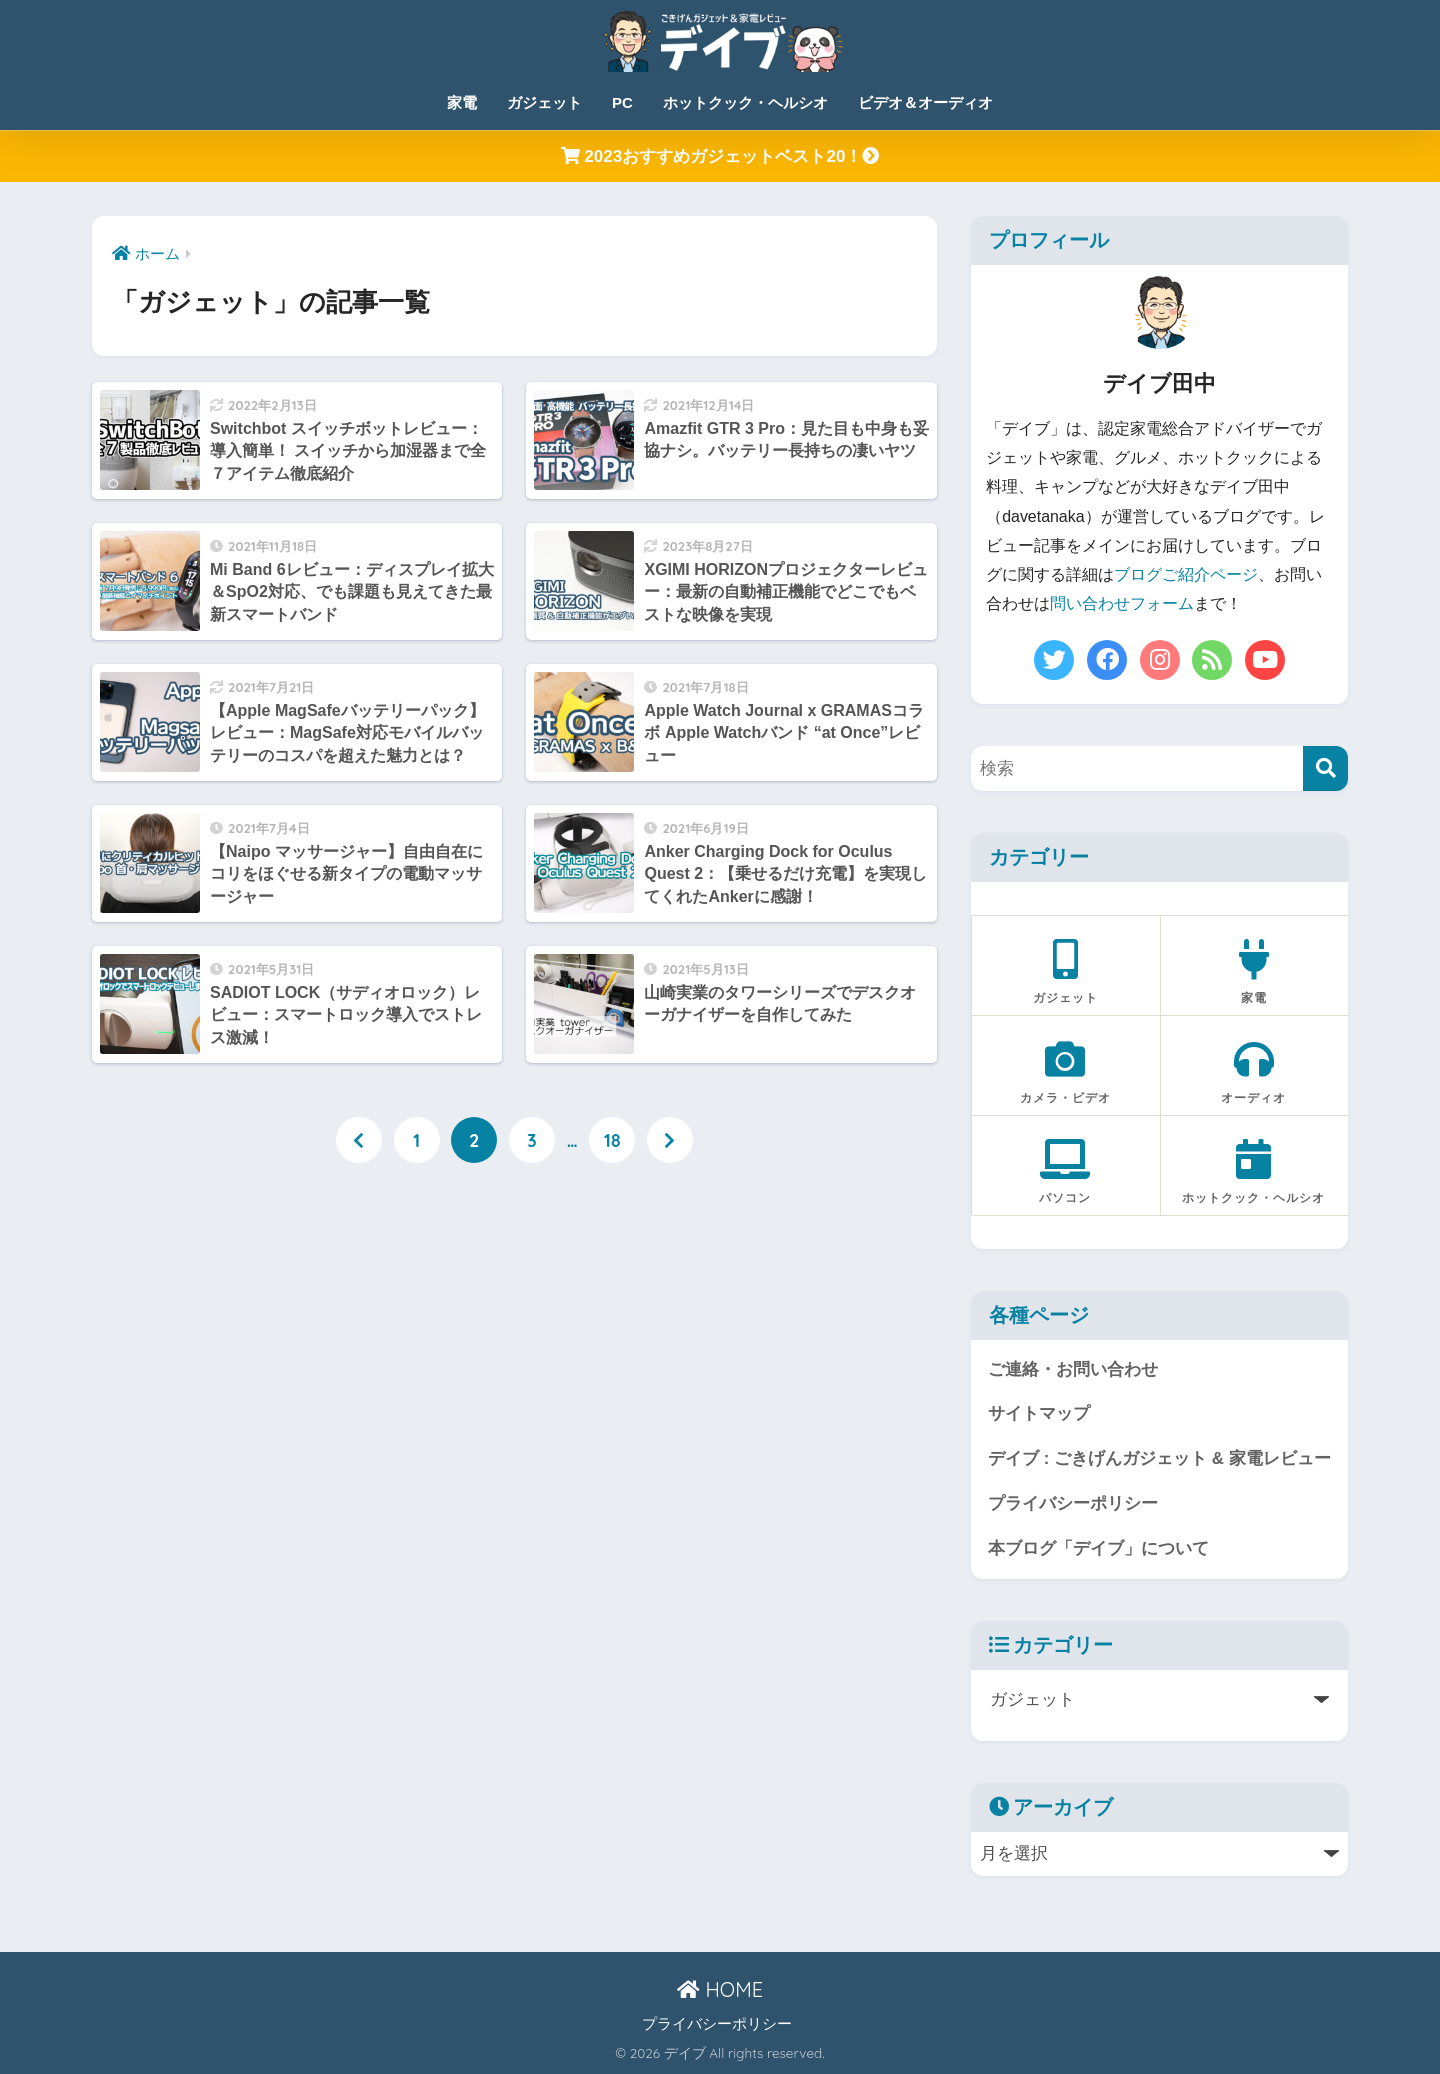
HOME (720, 1989)
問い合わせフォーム (1122, 603)
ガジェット (544, 102)
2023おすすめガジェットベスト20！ (720, 156)
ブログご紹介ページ (1186, 574)
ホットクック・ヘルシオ (745, 102)
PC (622, 102)
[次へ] (670, 1140)
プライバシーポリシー (1073, 1503)
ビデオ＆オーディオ (925, 102)
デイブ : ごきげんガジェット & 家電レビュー (1159, 1458)
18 (612, 1140)
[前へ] (359, 1140)
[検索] (1325, 768)
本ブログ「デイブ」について (1098, 1548)
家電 (462, 102)
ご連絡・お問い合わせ (1073, 1369)
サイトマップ (1039, 1413)
